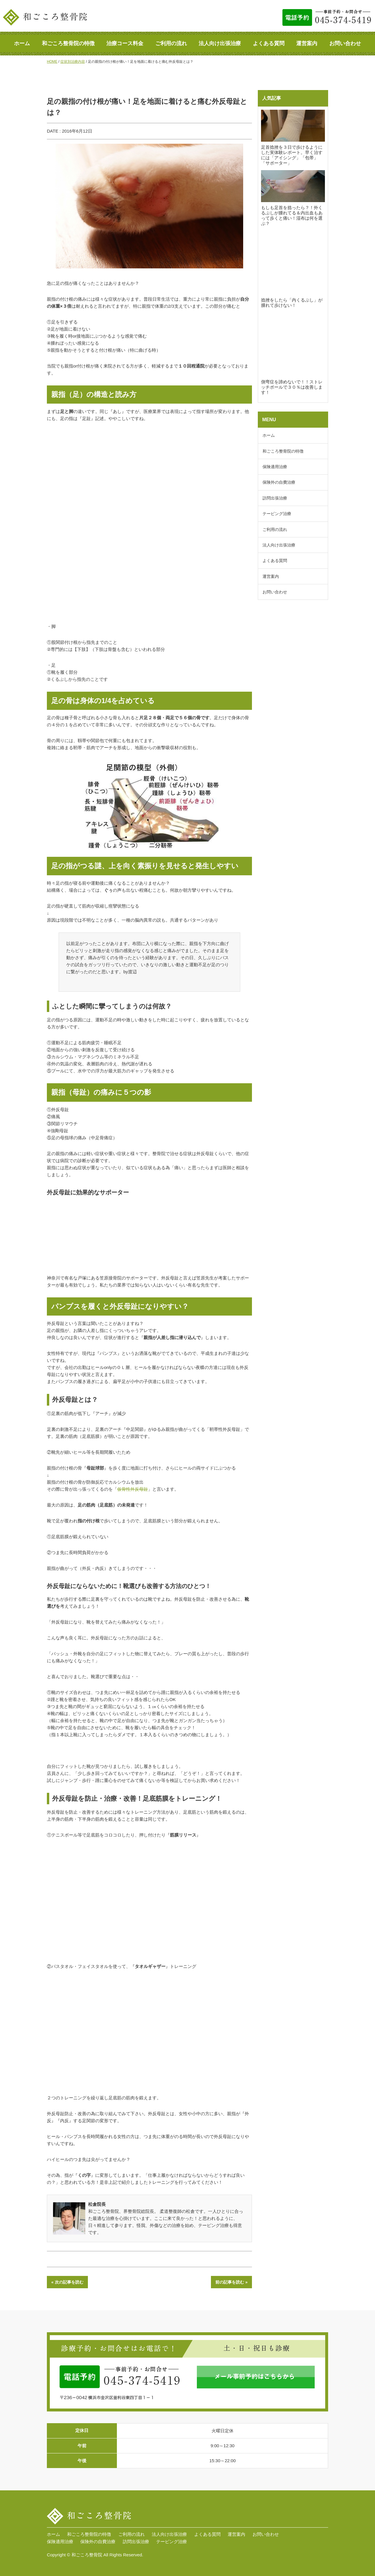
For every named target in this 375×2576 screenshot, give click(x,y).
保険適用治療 (274, 466)
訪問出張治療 (274, 498)
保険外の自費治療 (278, 482)
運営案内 (306, 43)
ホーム (22, 43)
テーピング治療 (276, 513)
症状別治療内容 (72, 62)
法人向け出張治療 (220, 43)
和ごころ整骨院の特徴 (68, 43)
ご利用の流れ (171, 43)
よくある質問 (268, 43)
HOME (52, 62)
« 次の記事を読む (67, 2282)
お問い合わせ (345, 43)
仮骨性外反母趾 (132, 1489)
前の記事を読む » (231, 2282)
